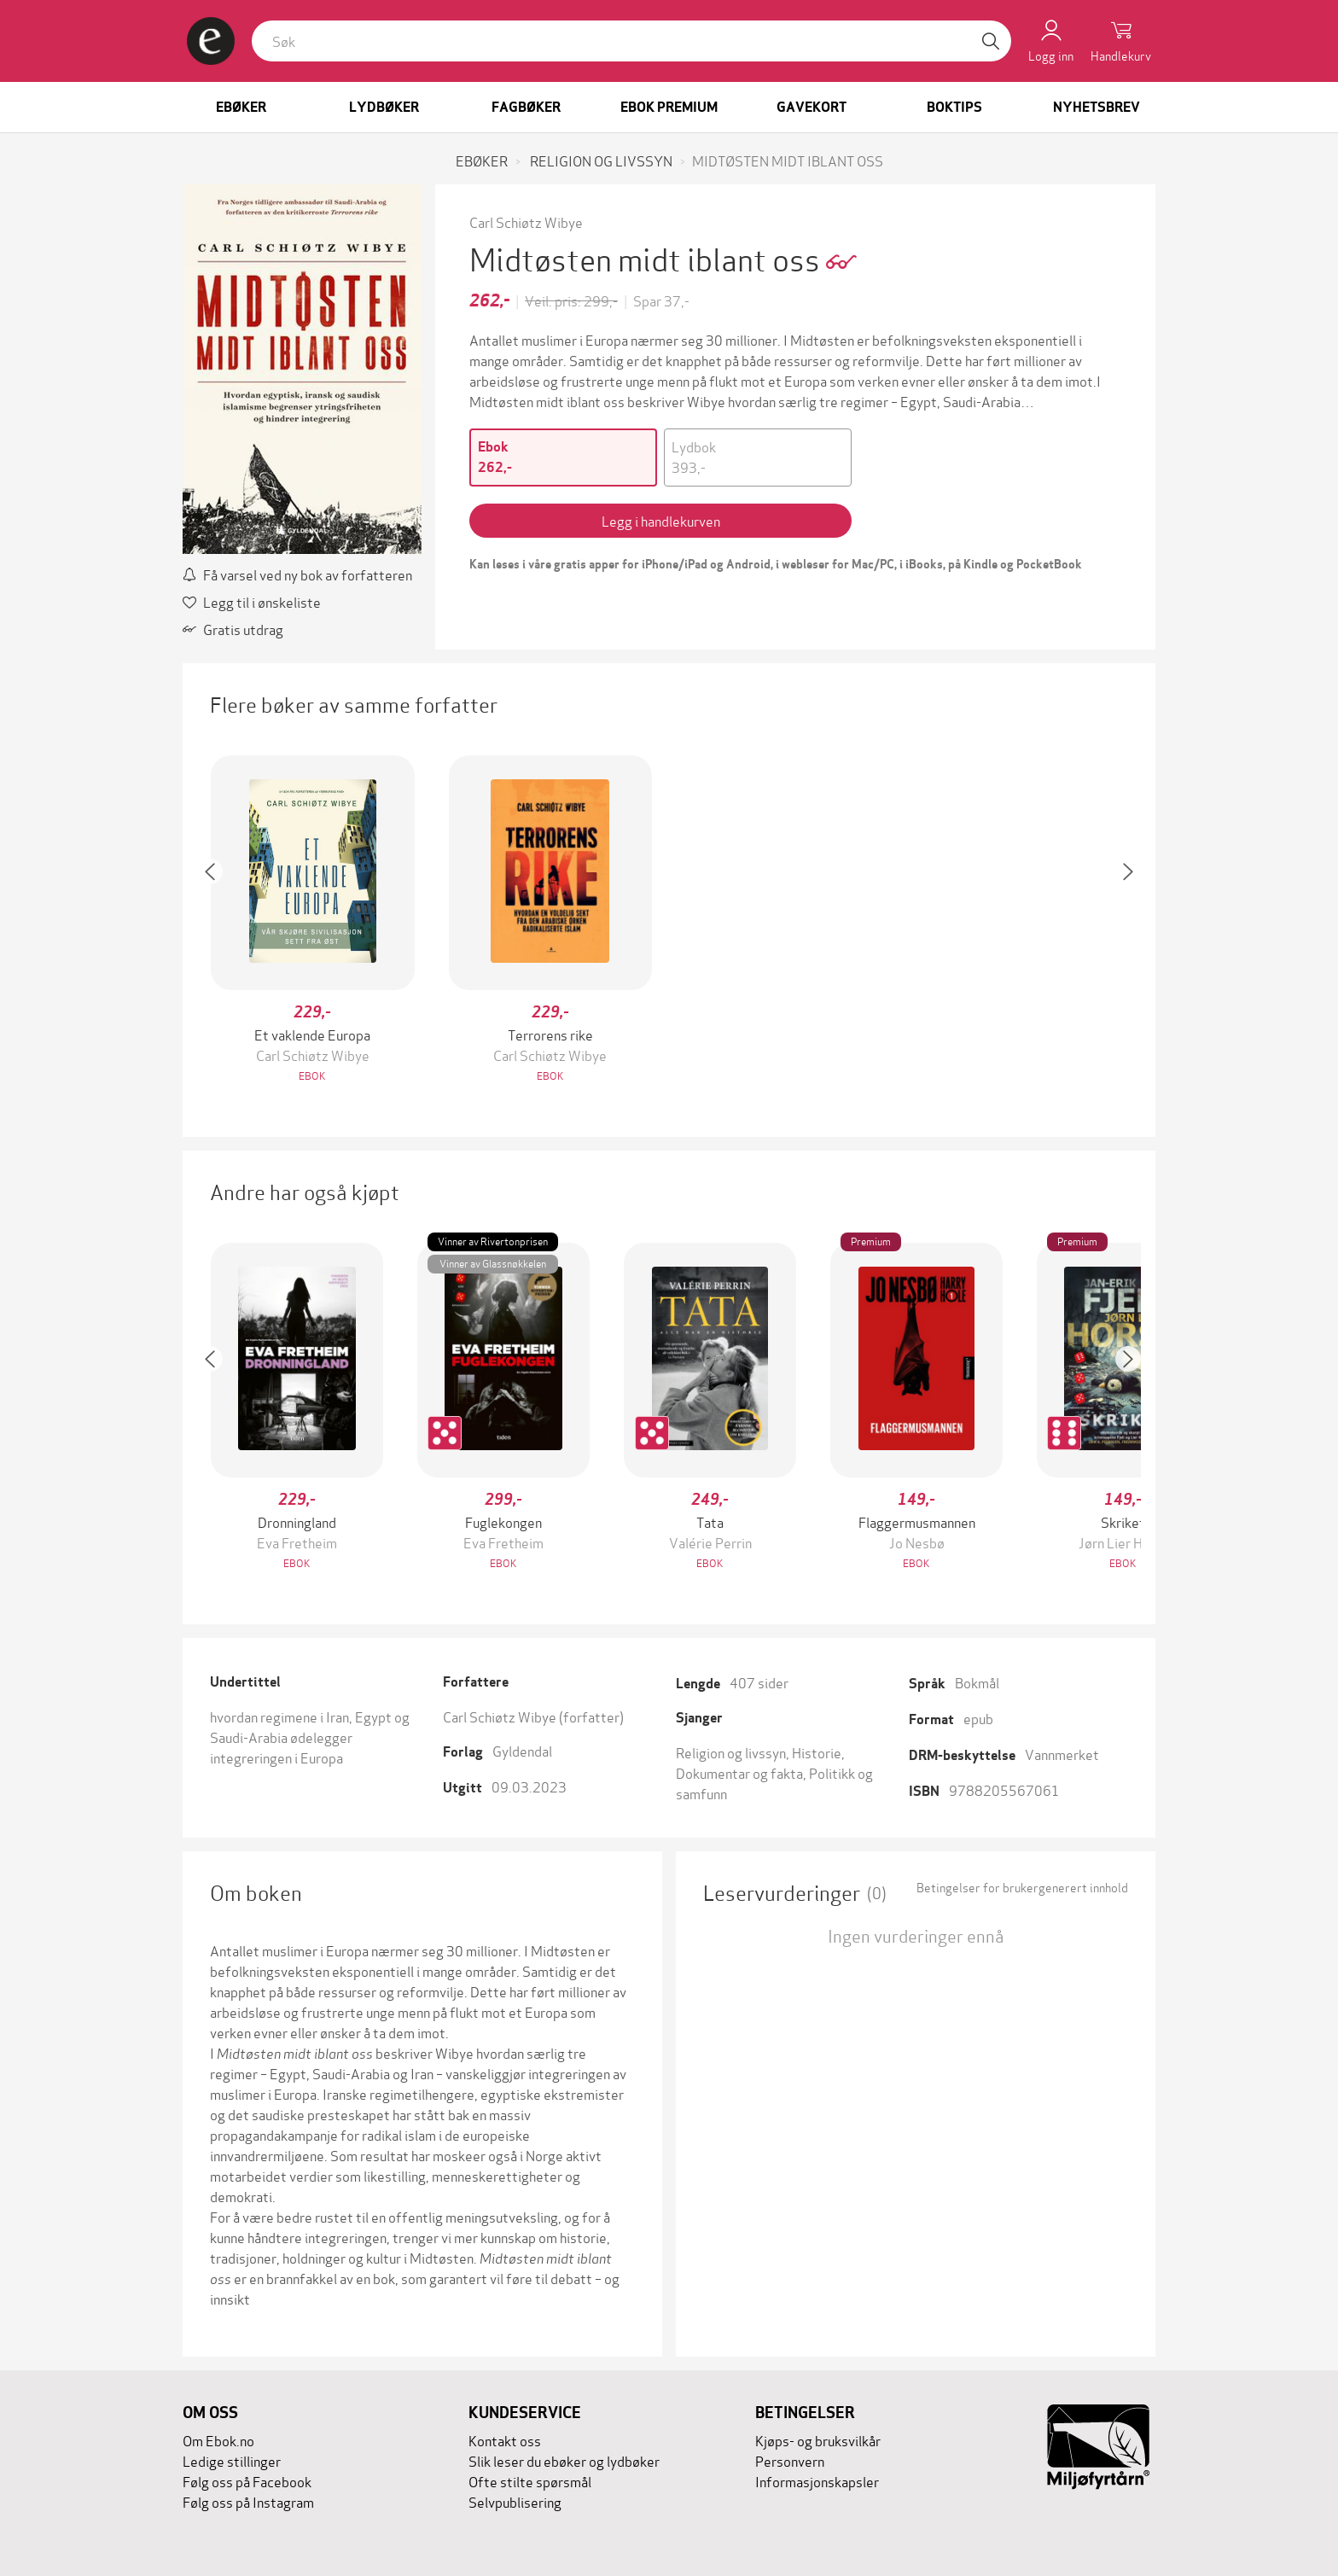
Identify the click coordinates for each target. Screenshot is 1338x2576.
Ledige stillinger (232, 2460)
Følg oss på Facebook (247, 2481)
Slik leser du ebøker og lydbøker (564, 2460)
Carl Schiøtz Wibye (526, 221)
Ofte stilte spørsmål (529, 2481)
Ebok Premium (669, 107)
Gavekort (811, 107)
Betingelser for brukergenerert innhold (1022, 1887)
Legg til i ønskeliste (252, 601)
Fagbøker (526, 107)
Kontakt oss (504, 2440)
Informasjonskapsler (817, 2481)
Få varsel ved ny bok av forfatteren (297, 574)
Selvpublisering (514, 2501)
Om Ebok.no (218, 2440)
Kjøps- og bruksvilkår (818, 2440)
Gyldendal (522, 1750)
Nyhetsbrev (1096, 107)
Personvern (789, 2460)
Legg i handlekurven (661, 520)
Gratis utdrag (233, 628)
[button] (218, 920)
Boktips (954, 107)
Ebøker (241, 107)
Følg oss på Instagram (248, 2501)
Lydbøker (384, 107)
